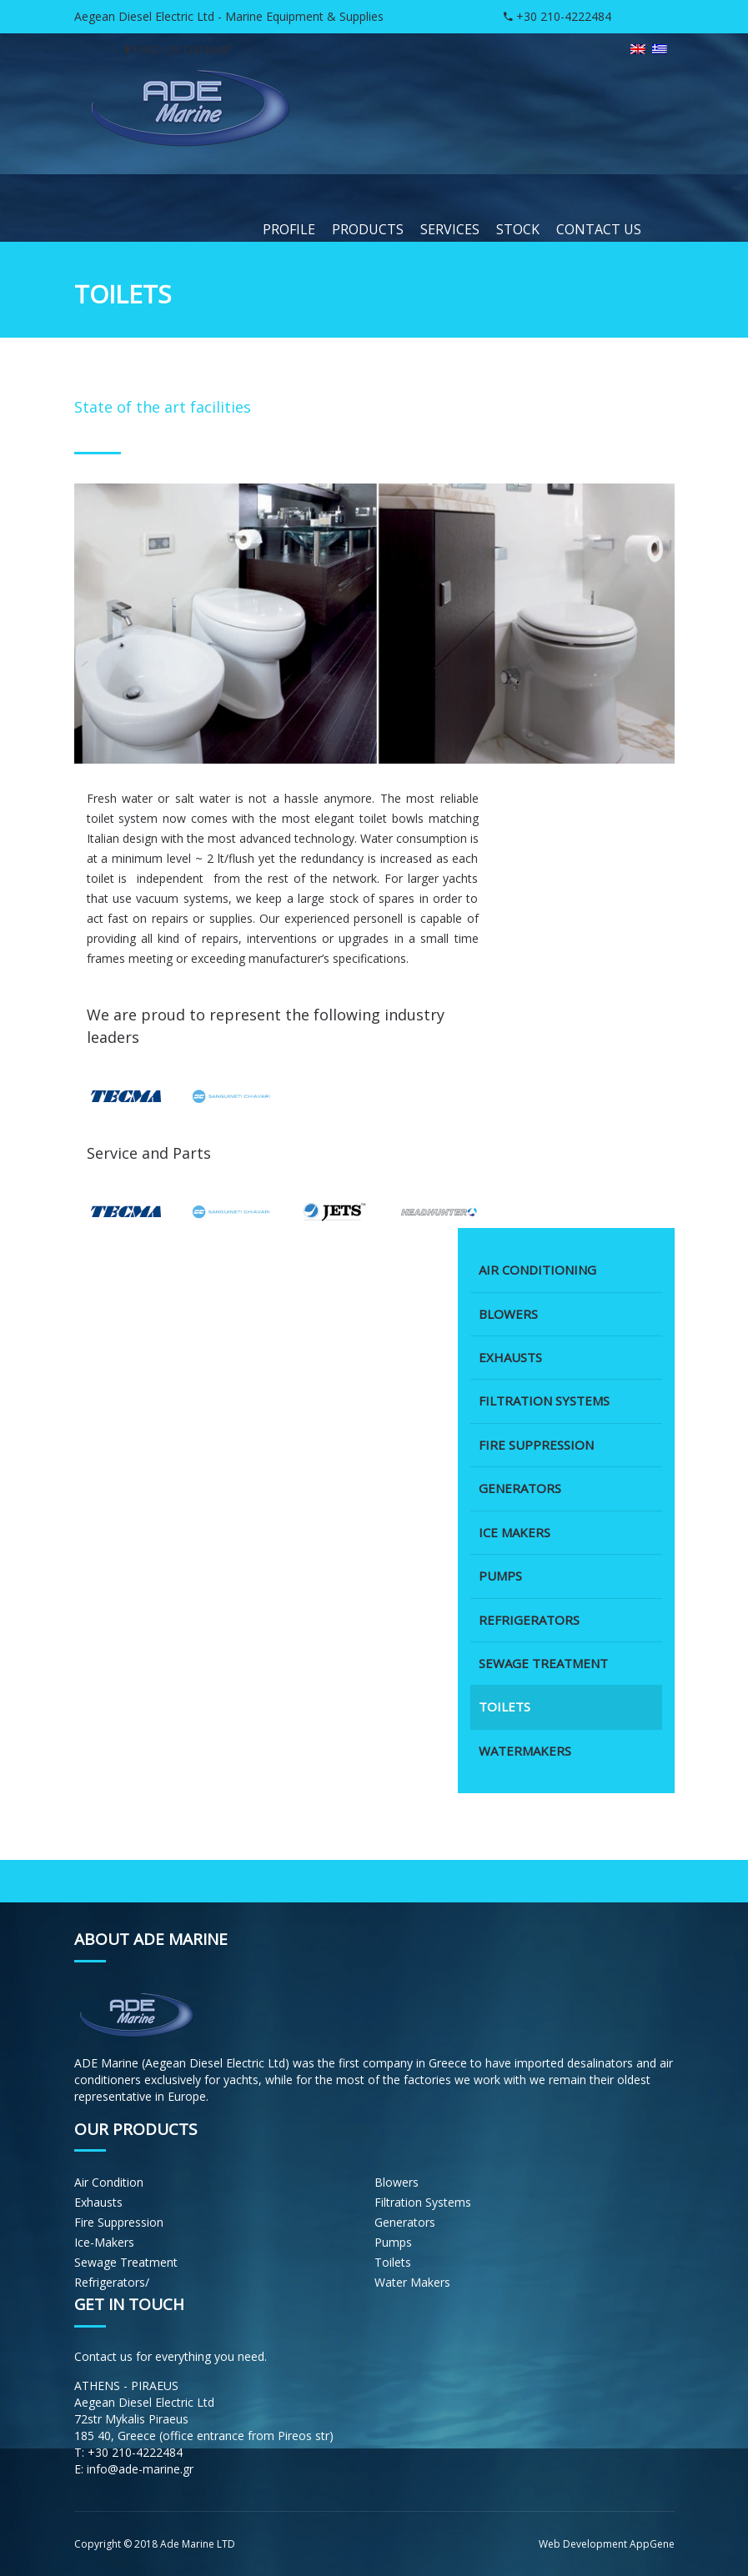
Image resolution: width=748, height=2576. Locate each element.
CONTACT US (598, 229)
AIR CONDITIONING (537, 1273)
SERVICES (449, 229)
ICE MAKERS (514, 1536)
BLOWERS (508, 1317)
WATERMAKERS (525, 1755)
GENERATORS (520, 1492)
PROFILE (289, 229)
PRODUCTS (368, 229)
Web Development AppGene (607, 2544)
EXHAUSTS (510, 1361)
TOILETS (504, 1710)
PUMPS (500, 1579)
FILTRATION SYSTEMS (544, 1404)
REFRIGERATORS (529, 1623)
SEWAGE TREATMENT (543, 1667)
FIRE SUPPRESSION (536, 1449)
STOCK (518, 229)
